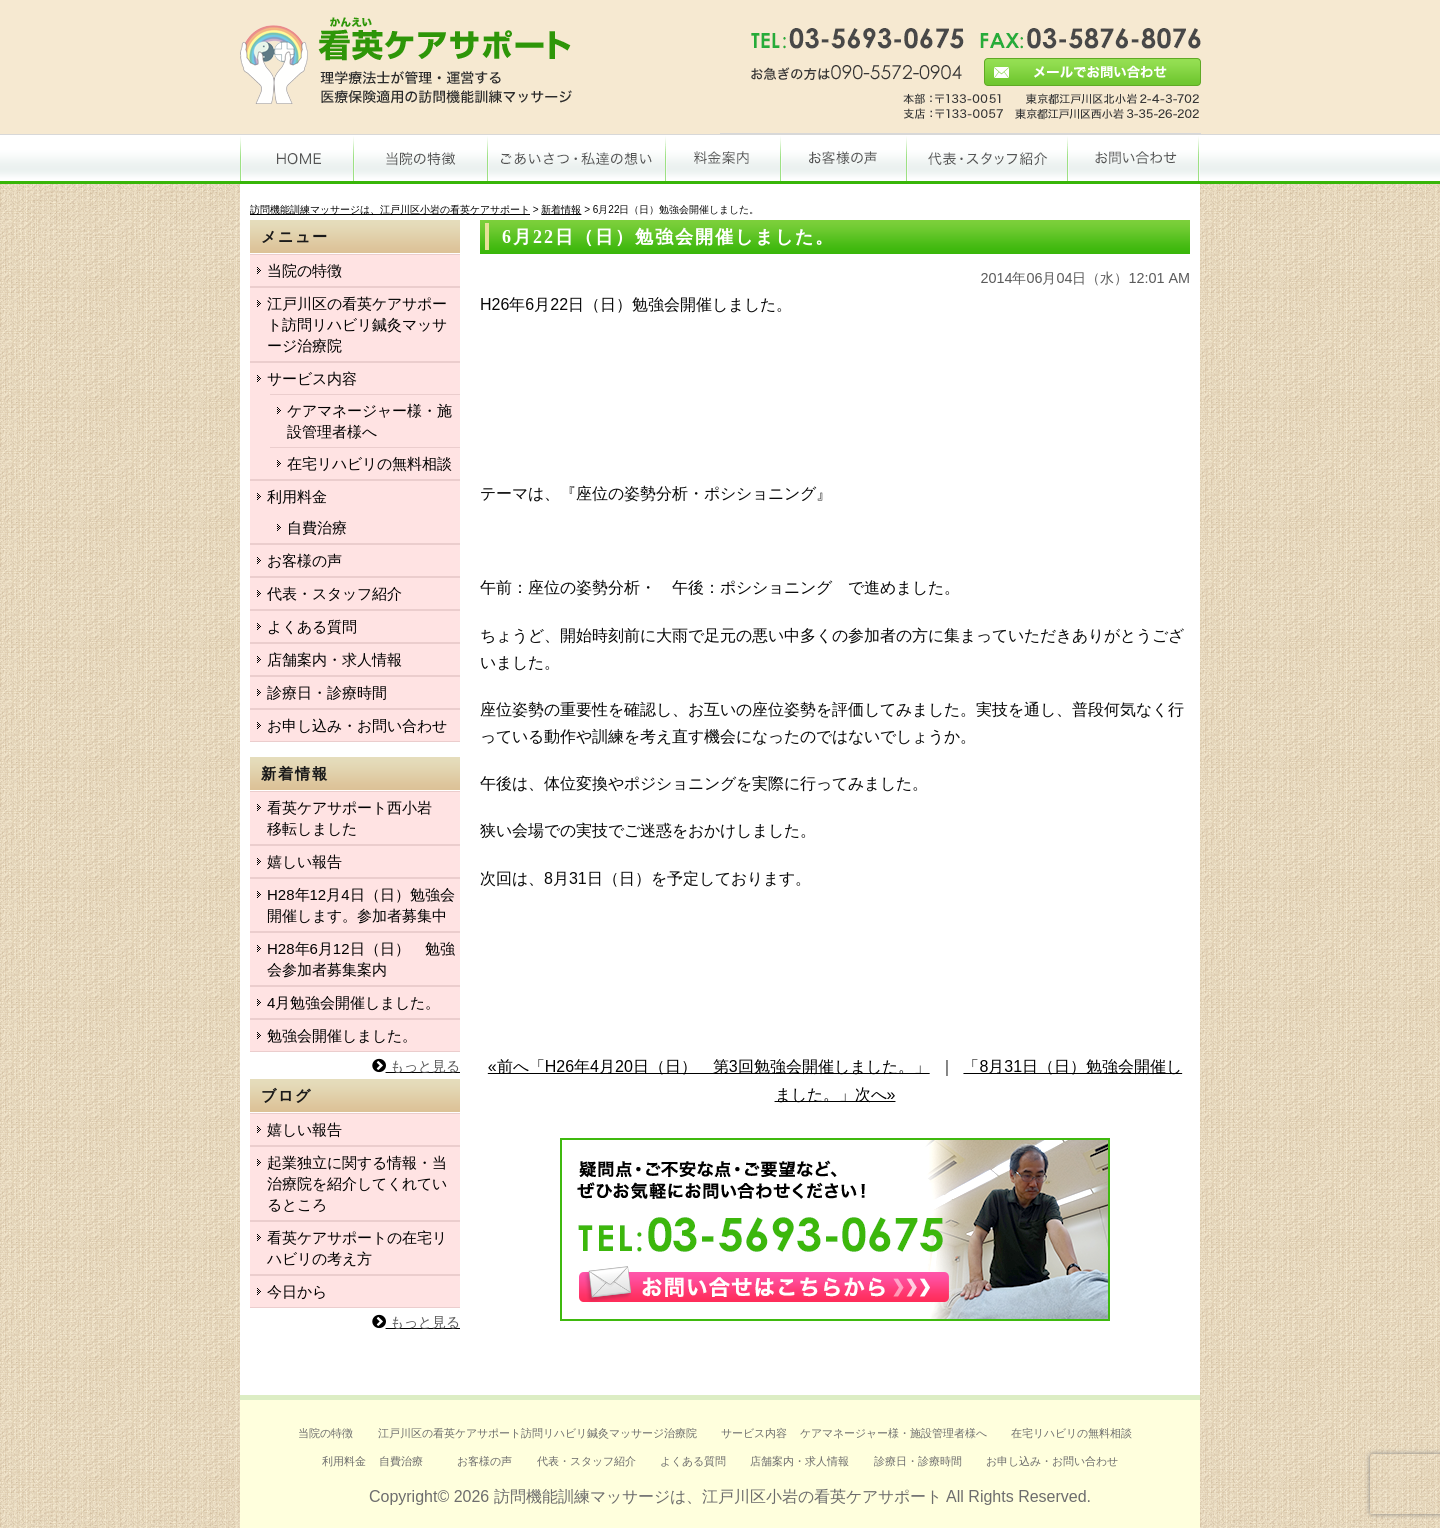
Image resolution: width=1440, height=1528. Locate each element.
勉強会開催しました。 (342, 1035)
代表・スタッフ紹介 (334, 593)
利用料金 (297, 496)
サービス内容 (312, 378)
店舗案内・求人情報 (334, 659)
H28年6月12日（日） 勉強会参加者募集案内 (361, 959)
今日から (297, 1291)
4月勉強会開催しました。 (353, 1002)
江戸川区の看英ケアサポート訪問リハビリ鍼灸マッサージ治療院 (357, 324)
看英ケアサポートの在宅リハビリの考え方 (357, 1248)
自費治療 (317, 527)
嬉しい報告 (304, 861)
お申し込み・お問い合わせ (357, 725)
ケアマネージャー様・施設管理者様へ (369, 421)
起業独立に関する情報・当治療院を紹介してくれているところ (357, 1183)
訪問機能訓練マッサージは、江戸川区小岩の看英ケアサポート (718, 1496)
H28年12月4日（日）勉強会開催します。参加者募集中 (361, 905)
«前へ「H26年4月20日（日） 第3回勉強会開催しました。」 (709, 1066)
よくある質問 (312, 626)
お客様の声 (304, 560)
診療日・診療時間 (327, 692)
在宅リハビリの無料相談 (369, 463)
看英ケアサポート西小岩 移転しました (357, 818)
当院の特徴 (304, 270)
